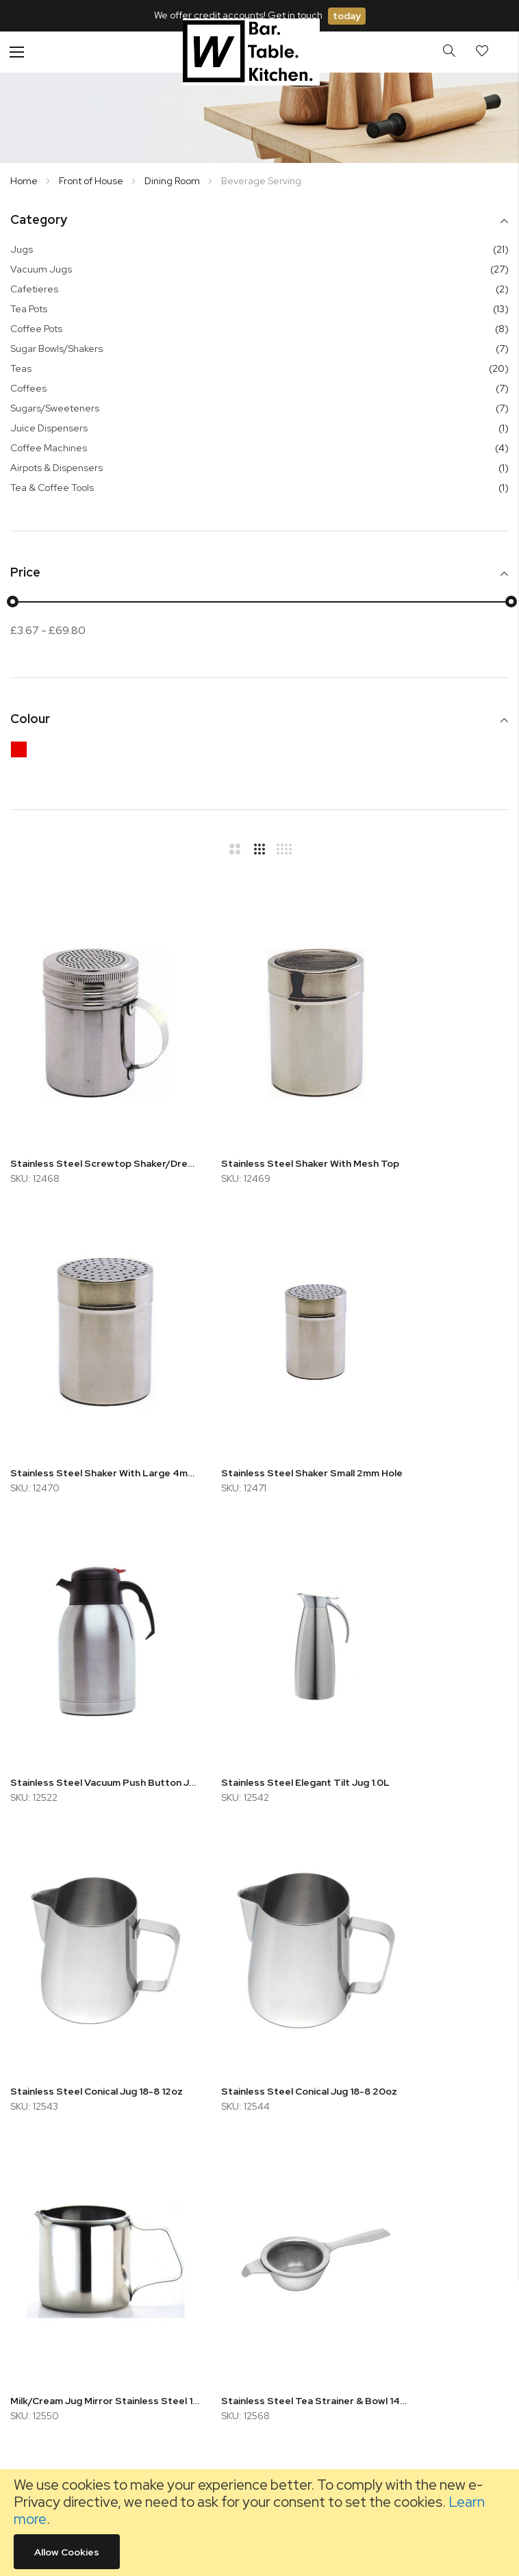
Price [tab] (25, 573)
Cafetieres (34, 289)
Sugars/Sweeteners (54, 408)
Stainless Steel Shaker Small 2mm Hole (86, 1382)
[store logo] (251, 51)
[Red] (22, 753)
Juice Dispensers (49, 428)
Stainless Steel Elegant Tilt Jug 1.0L (432, 1382)
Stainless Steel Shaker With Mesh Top (259, 1117)
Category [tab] (38, 220)
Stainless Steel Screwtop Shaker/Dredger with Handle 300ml (86, 1117)
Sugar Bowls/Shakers (56, 348)
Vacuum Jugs (41, 269)
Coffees (28, 388)
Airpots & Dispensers (56, 468)
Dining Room (173, 181)
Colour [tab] (30, 719)
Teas (20, 368)
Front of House (92, 181)
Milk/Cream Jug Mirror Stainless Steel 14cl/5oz (432, 1646)
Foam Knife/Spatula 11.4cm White (259, 1911)
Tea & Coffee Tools (52, 487)
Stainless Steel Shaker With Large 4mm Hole (432, 1117)
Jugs (21, 249)
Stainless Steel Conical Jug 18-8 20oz (259, 1646)
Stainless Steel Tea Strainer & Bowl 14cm (86, 1911)
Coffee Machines (48, 448)
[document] (259, 2522)
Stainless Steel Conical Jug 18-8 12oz (86, 1646)
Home (25, 181)
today (347, 16)
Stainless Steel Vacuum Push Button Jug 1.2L (259, 1382)
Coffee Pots (36, 329)
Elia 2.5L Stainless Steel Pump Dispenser (432, 1911)
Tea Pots (28, 309)
